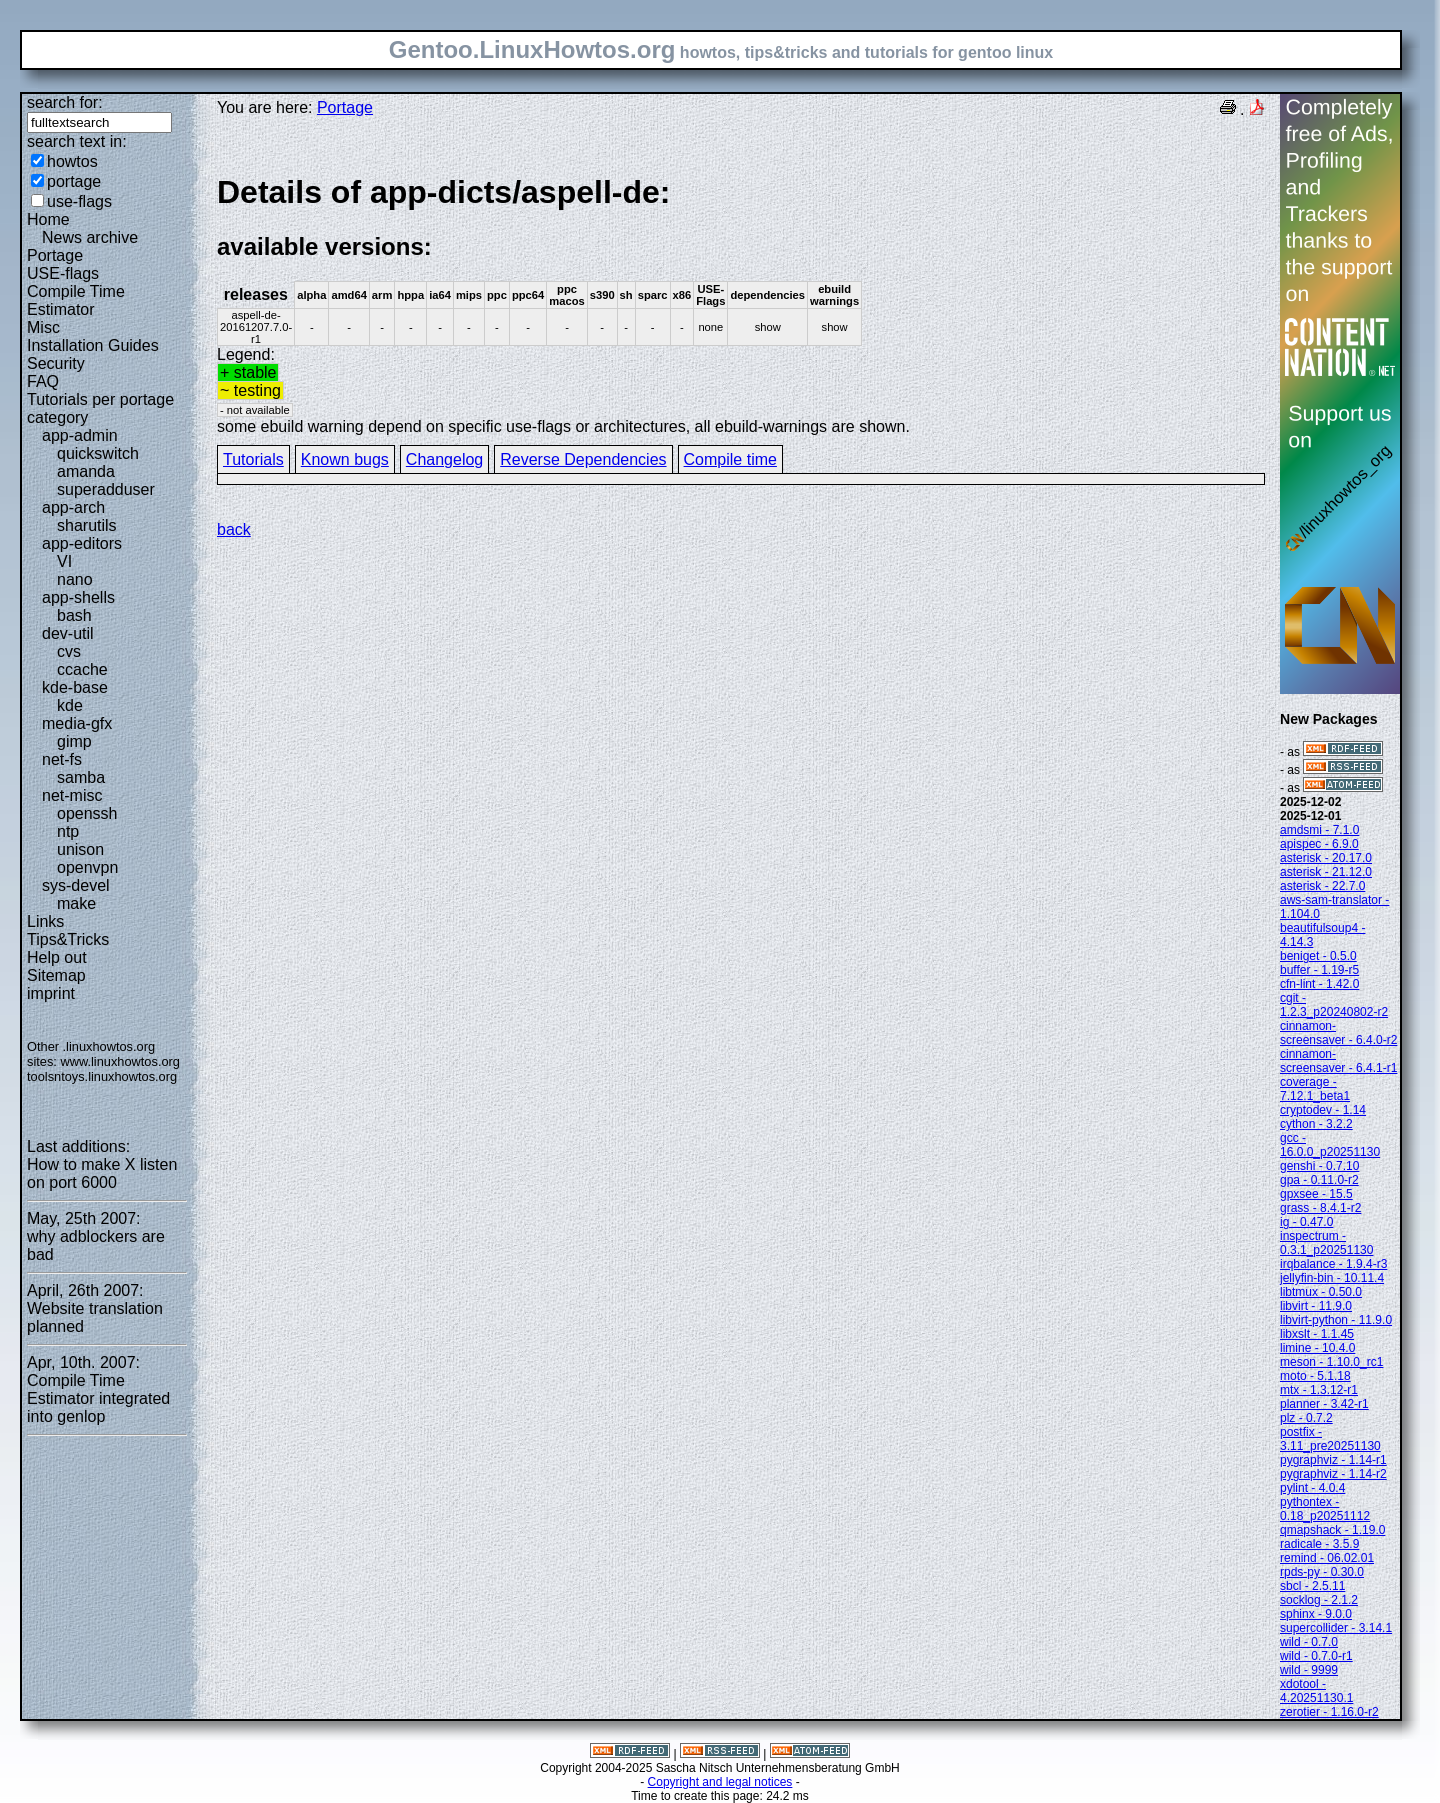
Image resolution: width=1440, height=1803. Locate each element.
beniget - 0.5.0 (1318, 956)
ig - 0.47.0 (1306, 1222)
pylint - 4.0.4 (1312, 1488)
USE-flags (63, 273)
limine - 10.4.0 (1317, 1348)
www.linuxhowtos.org (120, 1061)
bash (74, 615)
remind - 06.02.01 (1327, 1558)
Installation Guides (93, 345)
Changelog (444, 459)
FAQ (43, 381)
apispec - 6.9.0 (1319, 844)
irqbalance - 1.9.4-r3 (1333, 1264)
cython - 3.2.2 (1316, 1124)
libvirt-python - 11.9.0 (1336, 1320)
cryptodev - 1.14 (1323, 1110)
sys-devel (76, 885)
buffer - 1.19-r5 (1319, 970)
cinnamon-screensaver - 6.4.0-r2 (1338, 1033)
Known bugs (345, 459)
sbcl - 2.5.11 (1312, 1586)
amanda (86, 471)
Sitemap (56, 975)
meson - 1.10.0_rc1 (1331, 1362)
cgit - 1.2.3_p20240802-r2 (1334, 1005)
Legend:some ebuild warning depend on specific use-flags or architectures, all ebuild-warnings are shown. (741, 304)
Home (48, 219)
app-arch (73, 507)
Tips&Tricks (68, 939)
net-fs (62, 759)
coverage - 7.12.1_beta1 (1315, 1089)
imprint (51, 993)
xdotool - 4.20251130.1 (1316, 1691)
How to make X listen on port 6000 (102, 1173)
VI (64, 561)
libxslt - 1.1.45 (1317, 1334)
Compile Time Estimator (76, 300)
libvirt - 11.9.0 (1316, 1306)
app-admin (80, 435)
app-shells (78, 597)
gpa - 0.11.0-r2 (1319, 1180)
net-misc (72, 795)
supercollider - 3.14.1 (1336, 1628)
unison (80, 849)
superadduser (106, 489)
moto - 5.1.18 (1315, 1376)
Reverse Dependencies (583, 459)
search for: (65, 102)
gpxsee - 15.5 (1316, 1194)
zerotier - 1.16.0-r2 (1329, 1712)
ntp (68, 831)
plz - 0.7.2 (1306, 1418)
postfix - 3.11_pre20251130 (1330, 1439)
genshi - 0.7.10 (1319, 1166)
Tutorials (253, 459)
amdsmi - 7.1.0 (1319, 830)
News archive (90, 237)
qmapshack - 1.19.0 (1332, 1530)
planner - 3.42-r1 (1324, 1404)
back (234, 529)
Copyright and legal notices (720, 1782)
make (76, 903)
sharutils (87, 525)
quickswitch (98, 453)
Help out (57, 957)
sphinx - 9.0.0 (1316, 1614)
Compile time (730, 459)
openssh (87, 813)
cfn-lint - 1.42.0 (1319, 984)
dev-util (68, 633)
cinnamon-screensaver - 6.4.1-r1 (1338, 1061)
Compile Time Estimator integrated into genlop (98, 1398)
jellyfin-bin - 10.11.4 (1332, 1278)
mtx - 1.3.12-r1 (1319, 1390)
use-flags (79, 201)
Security (56, 363)
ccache (82, 669)
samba (81, 777)
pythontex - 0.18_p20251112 (1325, 1509)
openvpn (87, 867)
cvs (69, 651)
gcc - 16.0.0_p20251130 (1330, 1145)
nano (75, 579)
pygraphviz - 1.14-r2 (1333, 1474)
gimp (74, 741)
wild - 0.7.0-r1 (1316, 1656)
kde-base (75, 687)
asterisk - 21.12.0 (1326, 872)
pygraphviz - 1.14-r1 (1333, 1460)
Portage (55, 255)
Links (45, 921)
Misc (43, 327)
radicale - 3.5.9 (1319, 1544)
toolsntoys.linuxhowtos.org (102, 1076)
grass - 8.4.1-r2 (1320, 1208)
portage (74, 181)
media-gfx (77, 723)
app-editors (82, 543)
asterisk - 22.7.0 (1322, 886)
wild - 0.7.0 (1309, 1642)
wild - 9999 (1309, 1670)
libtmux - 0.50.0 (1321, 1292)
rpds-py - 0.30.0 (1322, 1572)
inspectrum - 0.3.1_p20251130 (1326, 1243)
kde (70, 705)
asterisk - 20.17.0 (1326, 858)
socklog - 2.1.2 (1319, 1600)
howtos (72, 161)
